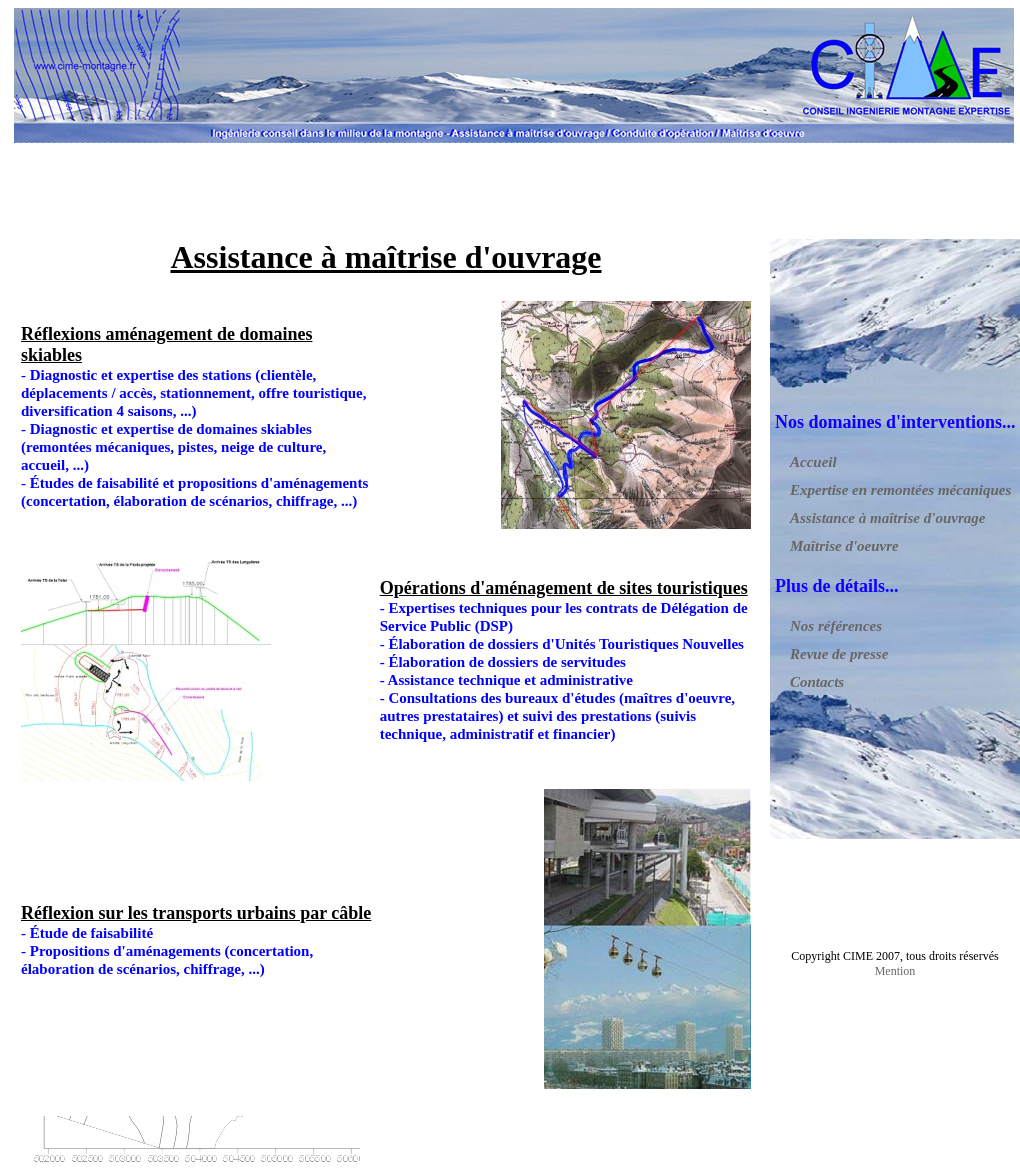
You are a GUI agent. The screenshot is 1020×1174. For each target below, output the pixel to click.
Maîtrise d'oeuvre (844, 546)
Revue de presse (839, 654)
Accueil (813, 462)
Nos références (836, 626)
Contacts (817, 682)
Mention (895, 971)
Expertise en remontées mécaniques (900, 490)
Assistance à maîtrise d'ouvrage (887, 518)
